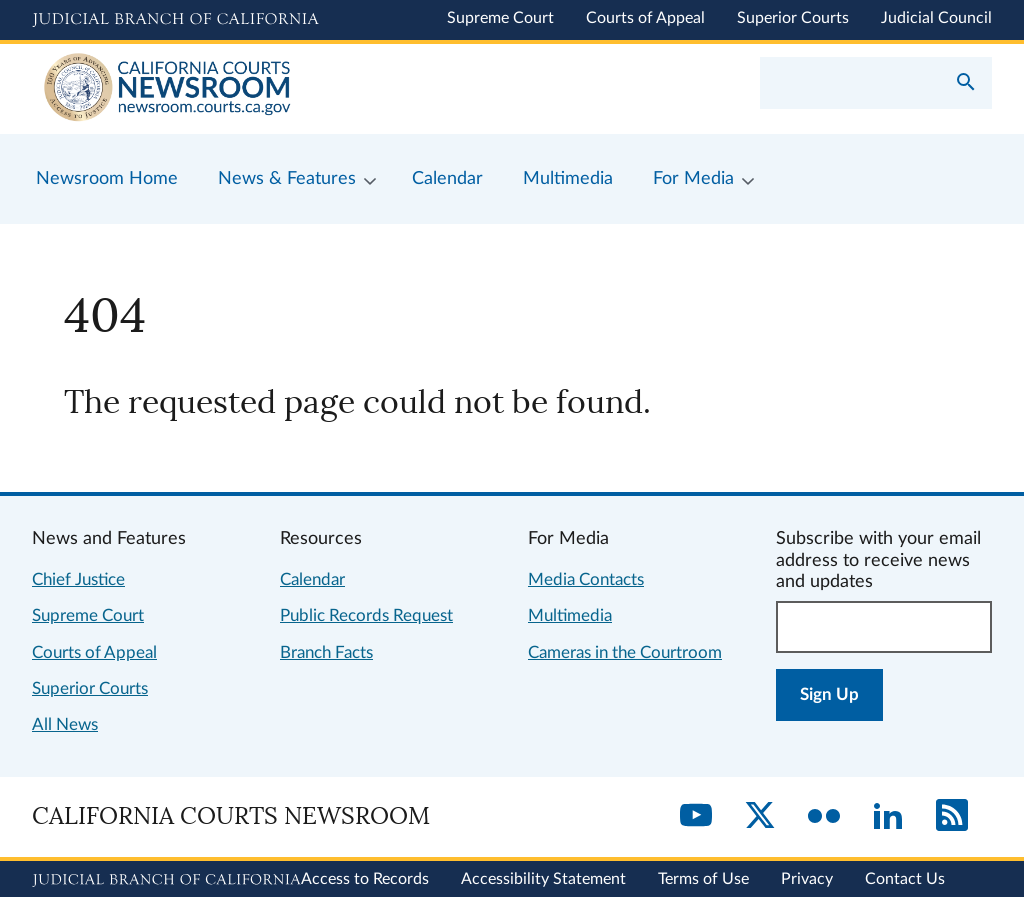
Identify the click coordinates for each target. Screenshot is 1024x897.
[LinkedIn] (888, 817)
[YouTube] (696, 817)
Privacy (807, 879)
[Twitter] (760, 817)
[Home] (272, 89)
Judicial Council (936, 18)
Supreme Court (500, 18)
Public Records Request (366, 615)
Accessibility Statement (543, 879)
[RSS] (952, 817)
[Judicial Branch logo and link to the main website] (175, 20)
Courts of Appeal (645, 18)
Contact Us (905, 879)
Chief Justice (78, 579)
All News (65, 724)
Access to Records (365, 879)
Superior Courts (793, 18)
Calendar (312, 579)
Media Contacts (586, 579)
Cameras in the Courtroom (625, 652)
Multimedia (570, 615)
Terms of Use (703, 879)
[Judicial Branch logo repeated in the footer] (166, 880)
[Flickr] (824, 817)
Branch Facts (326, 652)
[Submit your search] (966, 84)
